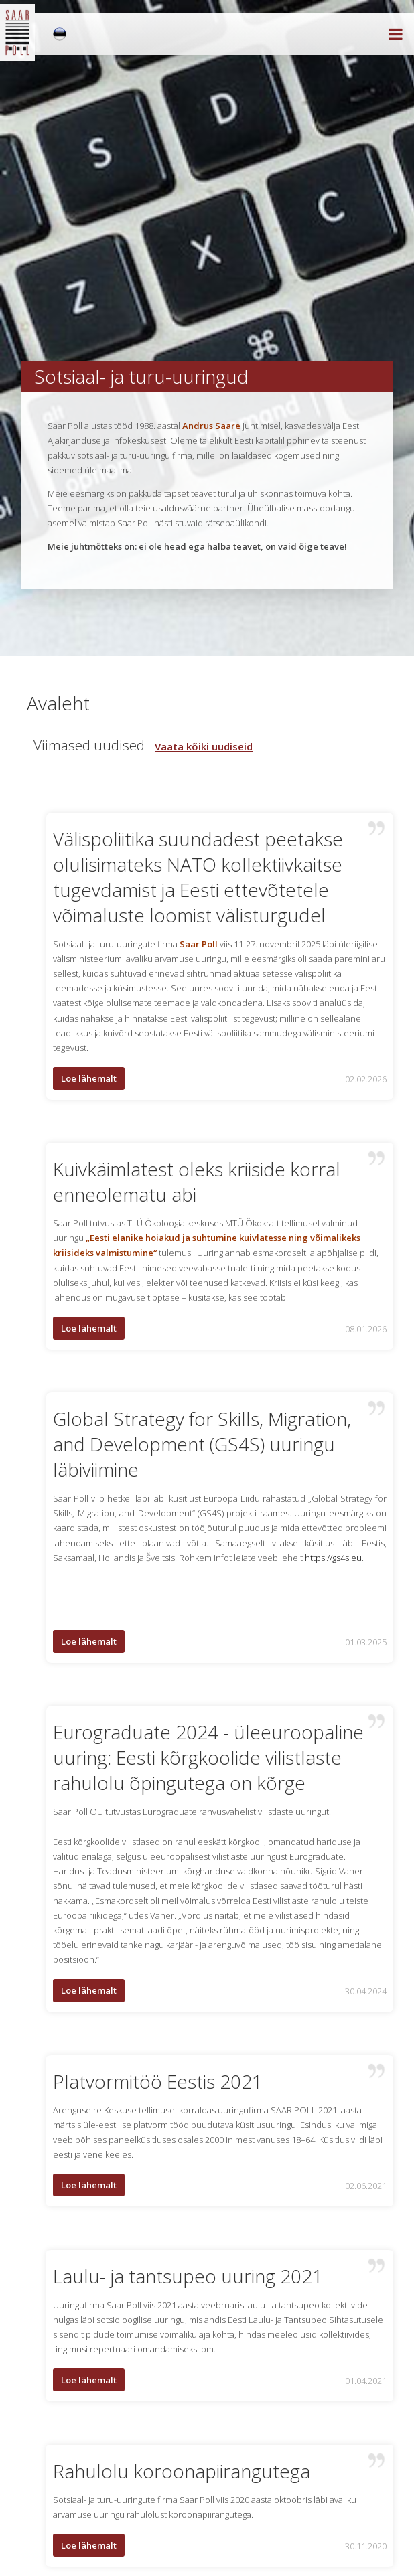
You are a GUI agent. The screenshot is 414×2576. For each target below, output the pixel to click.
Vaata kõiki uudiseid (204, 746)
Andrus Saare (211, 426)
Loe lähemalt (89, 1078)
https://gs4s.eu (333, 1558)
